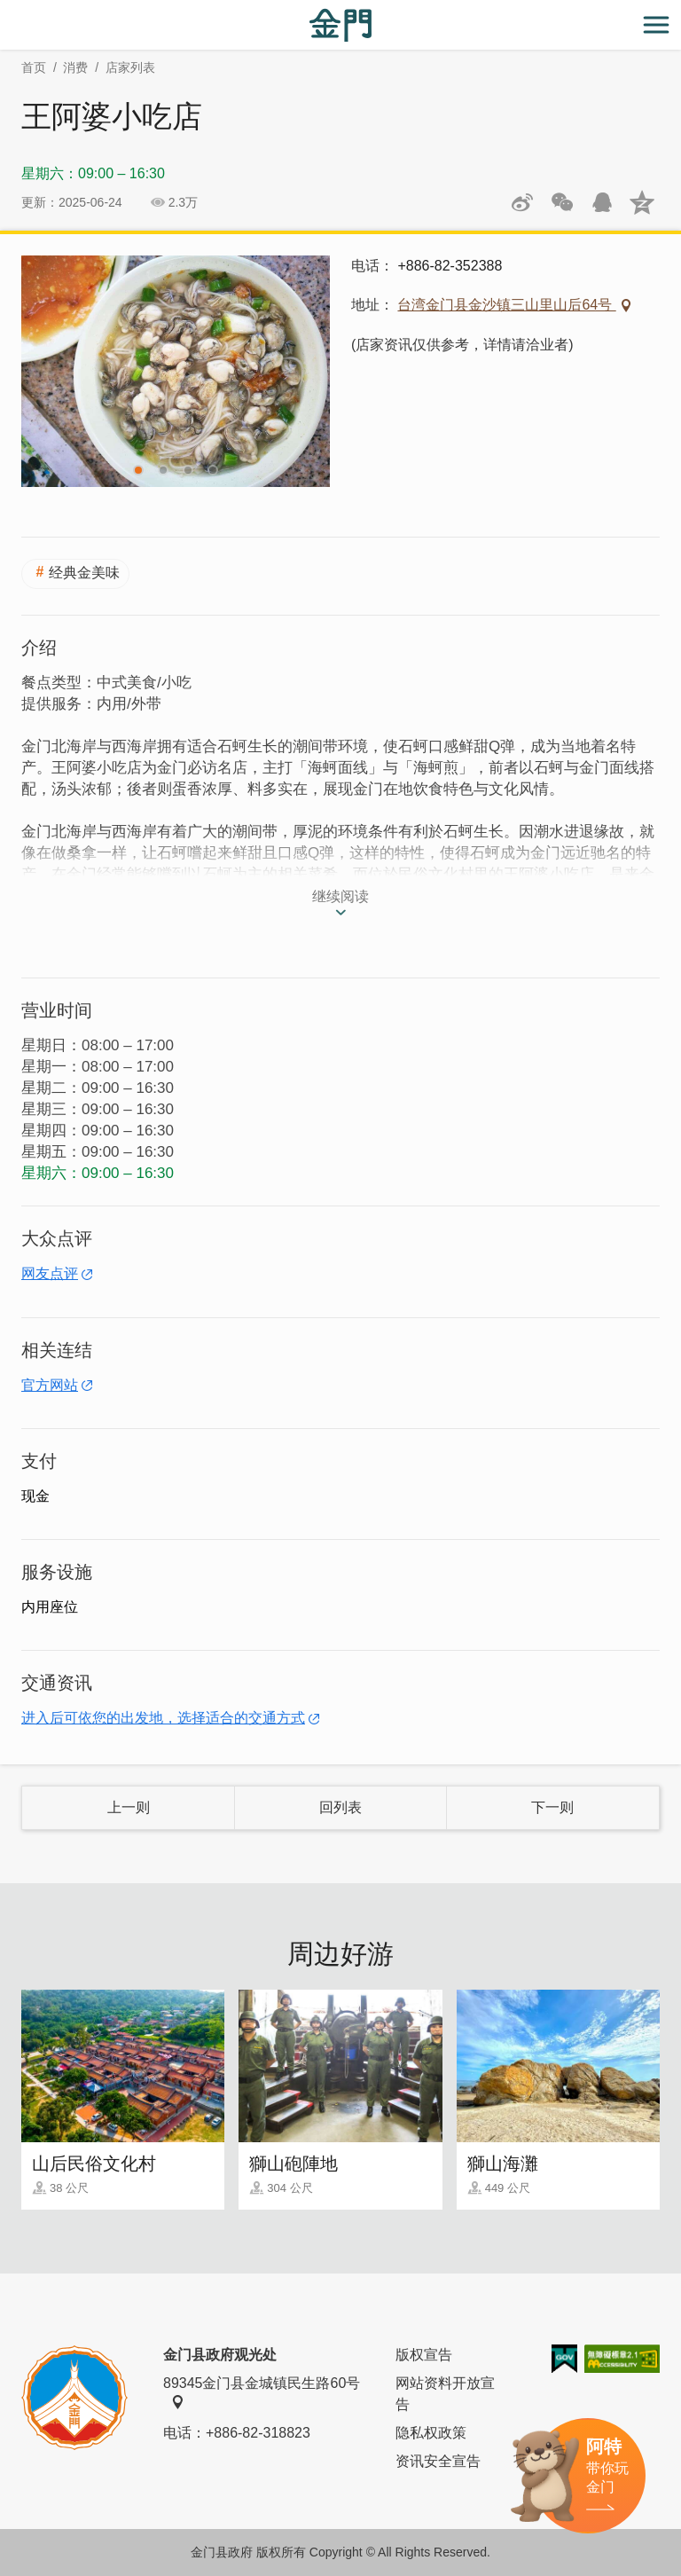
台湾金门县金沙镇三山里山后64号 (506, 304)
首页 (33, 67)
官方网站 (49, 1385)
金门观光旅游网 (340, 25)
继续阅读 (340, 896)
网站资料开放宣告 (445, 2394)
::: (6, 10)
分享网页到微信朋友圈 (562, 202)
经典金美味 (84, 572)
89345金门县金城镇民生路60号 (261, 2392)
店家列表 (130, 67)
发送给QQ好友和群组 (602, 202)
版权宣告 (423, 2354)
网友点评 (49, 1273)
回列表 (340, 1807)
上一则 (128, 1807)
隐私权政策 (430, 2432)
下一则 (552, 1807)
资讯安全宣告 (438, 2461)
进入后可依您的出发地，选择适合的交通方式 (163, 1717)
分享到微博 (522, 202)
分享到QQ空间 (642, 202)
